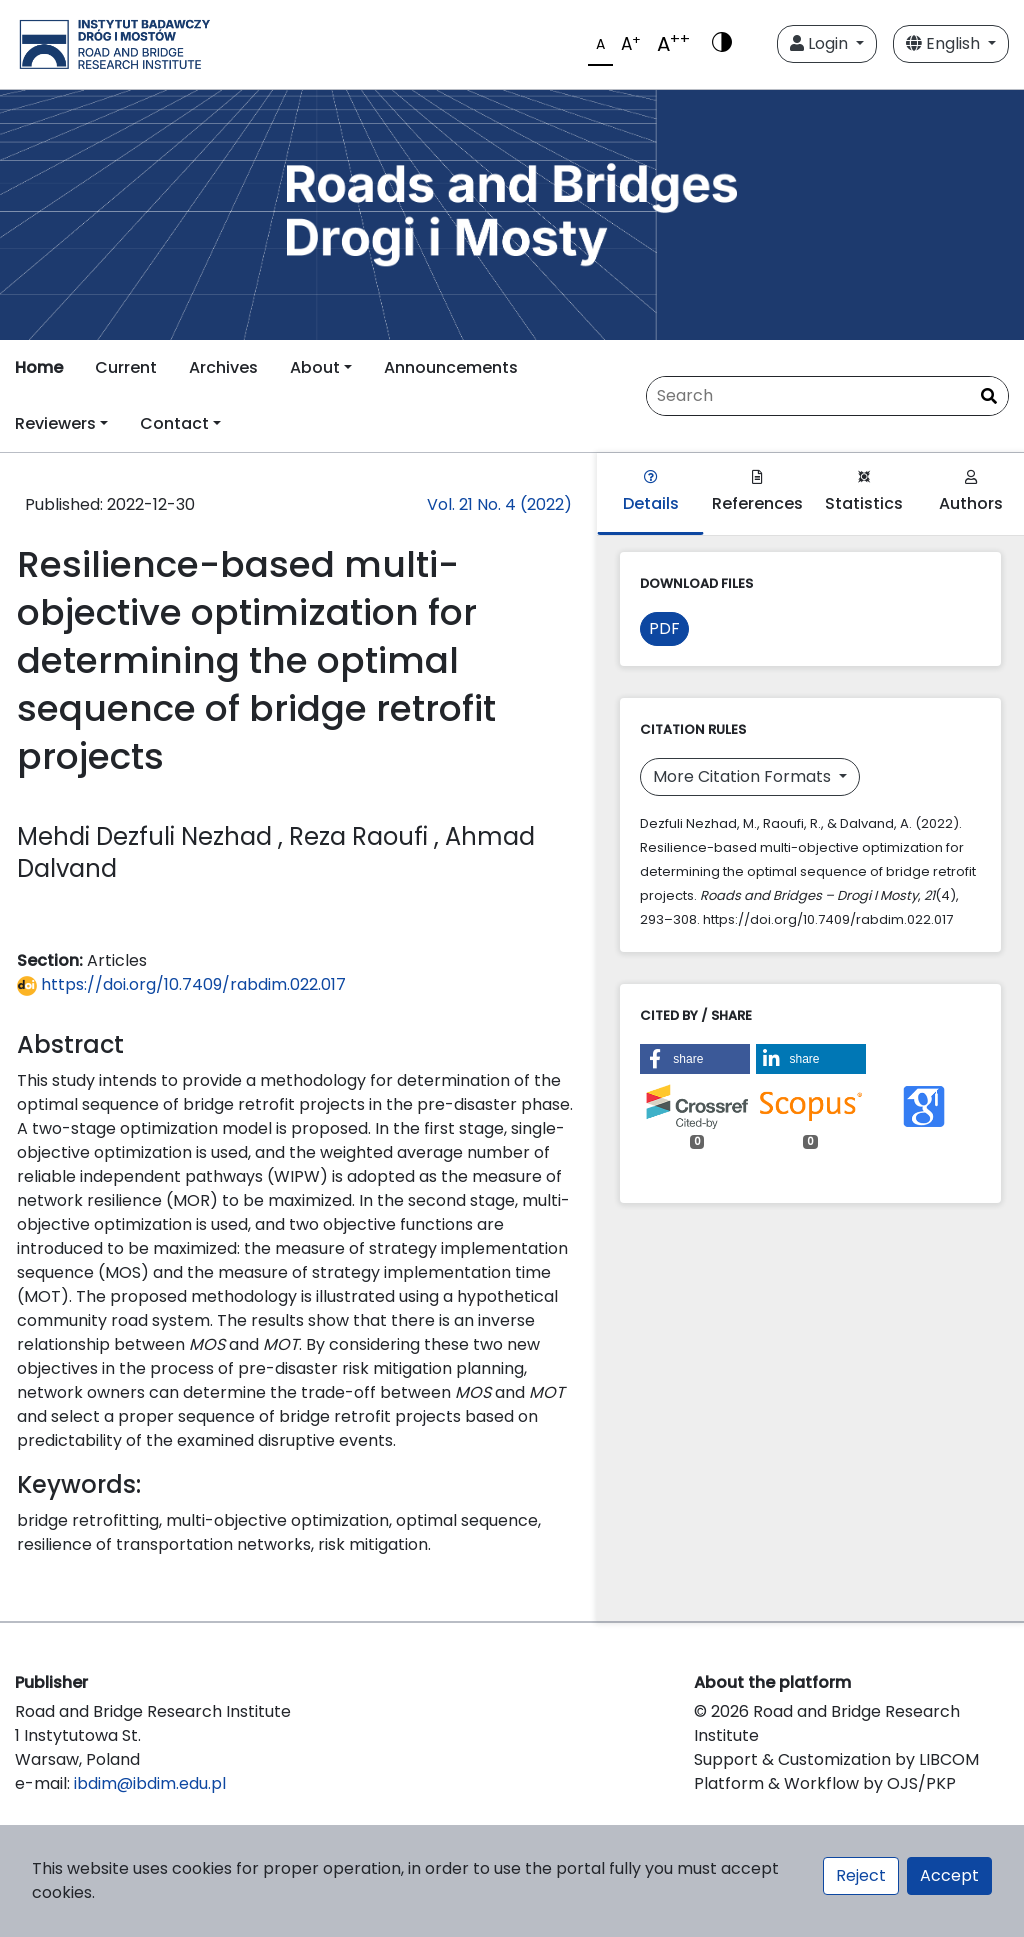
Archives (223, 367)
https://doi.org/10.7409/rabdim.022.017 (181, 984)
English (945, 43)
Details (651, 492)
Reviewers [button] (55, 423)
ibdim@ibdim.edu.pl (150, 1783)
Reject (861, 1875)
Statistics (864, 492)
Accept (949, 1875)
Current (126, 367)
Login (821, 43)
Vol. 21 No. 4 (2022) (499, 504)
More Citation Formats (744, 776)
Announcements (451, 367)
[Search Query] (827, 396)
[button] (695, 1059)
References (757, 492)
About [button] (315, 367)
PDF (664, 628)
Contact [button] (174, 423)
